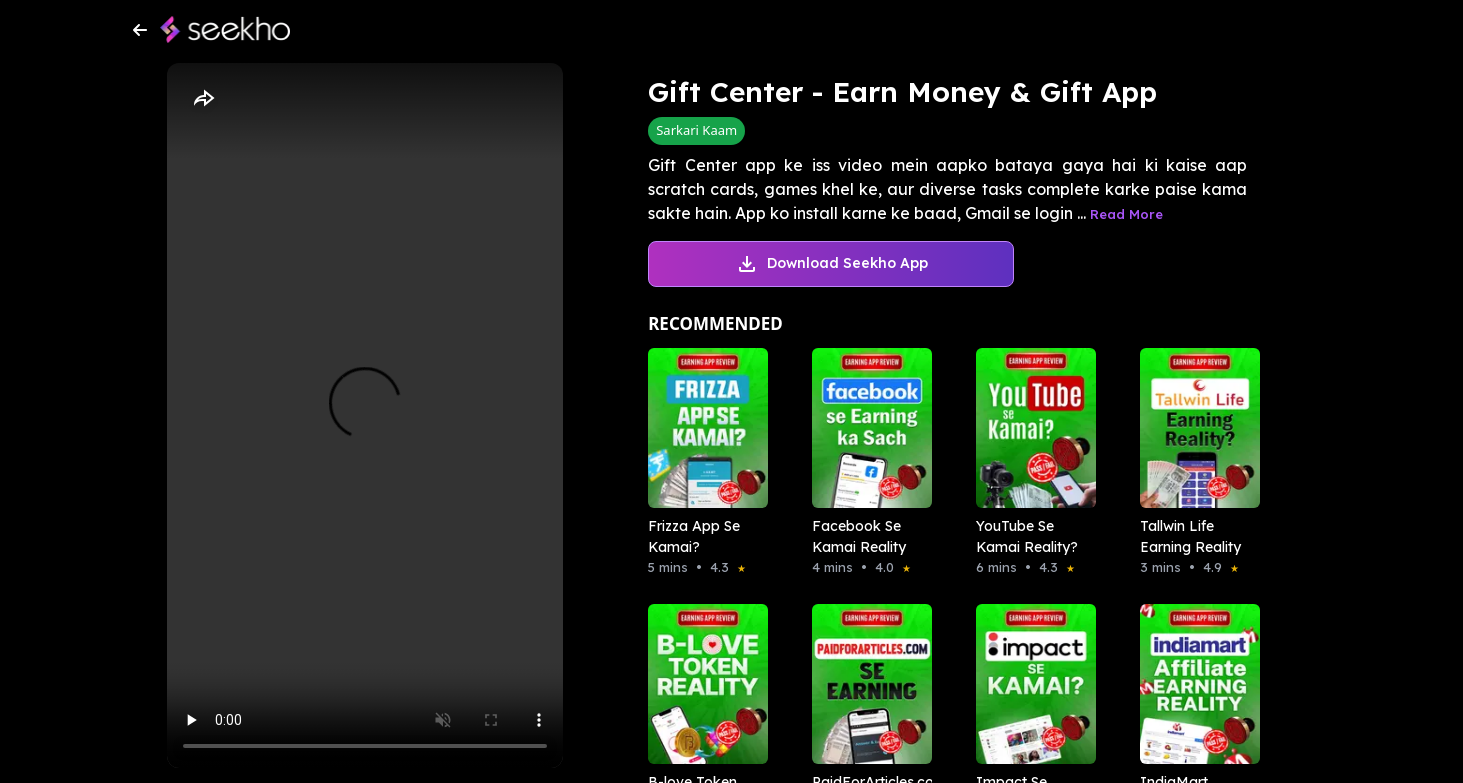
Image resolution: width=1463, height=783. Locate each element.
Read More (1126, 214)
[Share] (203, 99)
